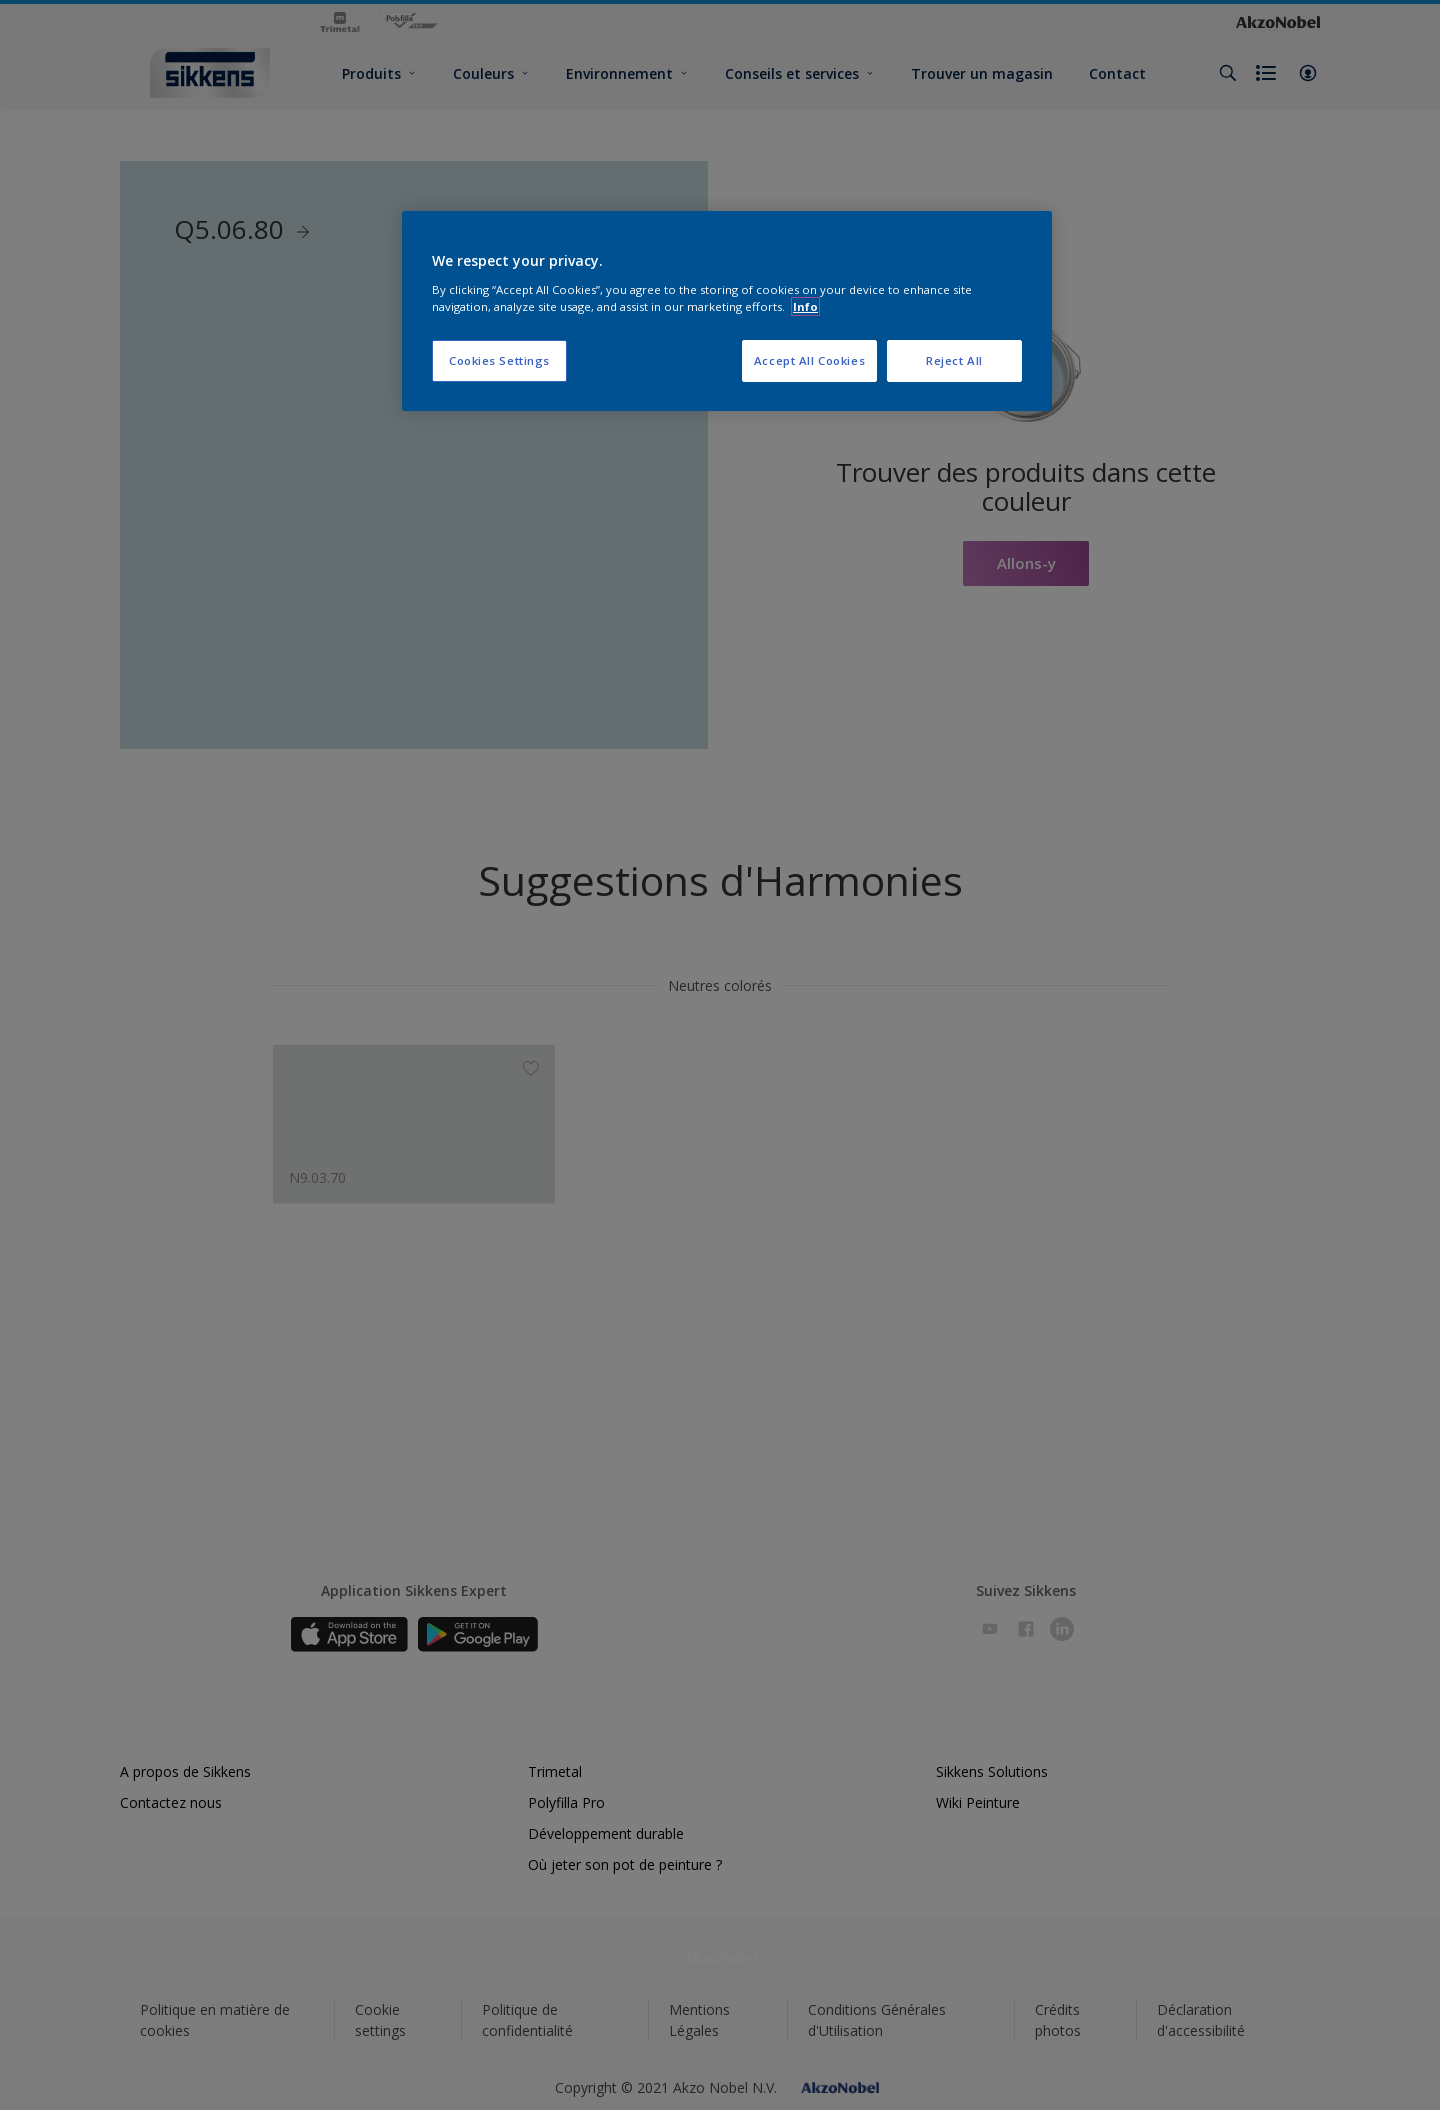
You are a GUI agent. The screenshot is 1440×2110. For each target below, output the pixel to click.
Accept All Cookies (809, 360)
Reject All (954, 360)
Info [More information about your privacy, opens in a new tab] (805, 306)
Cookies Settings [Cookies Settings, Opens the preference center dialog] (499, 360)
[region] (727, 311)
